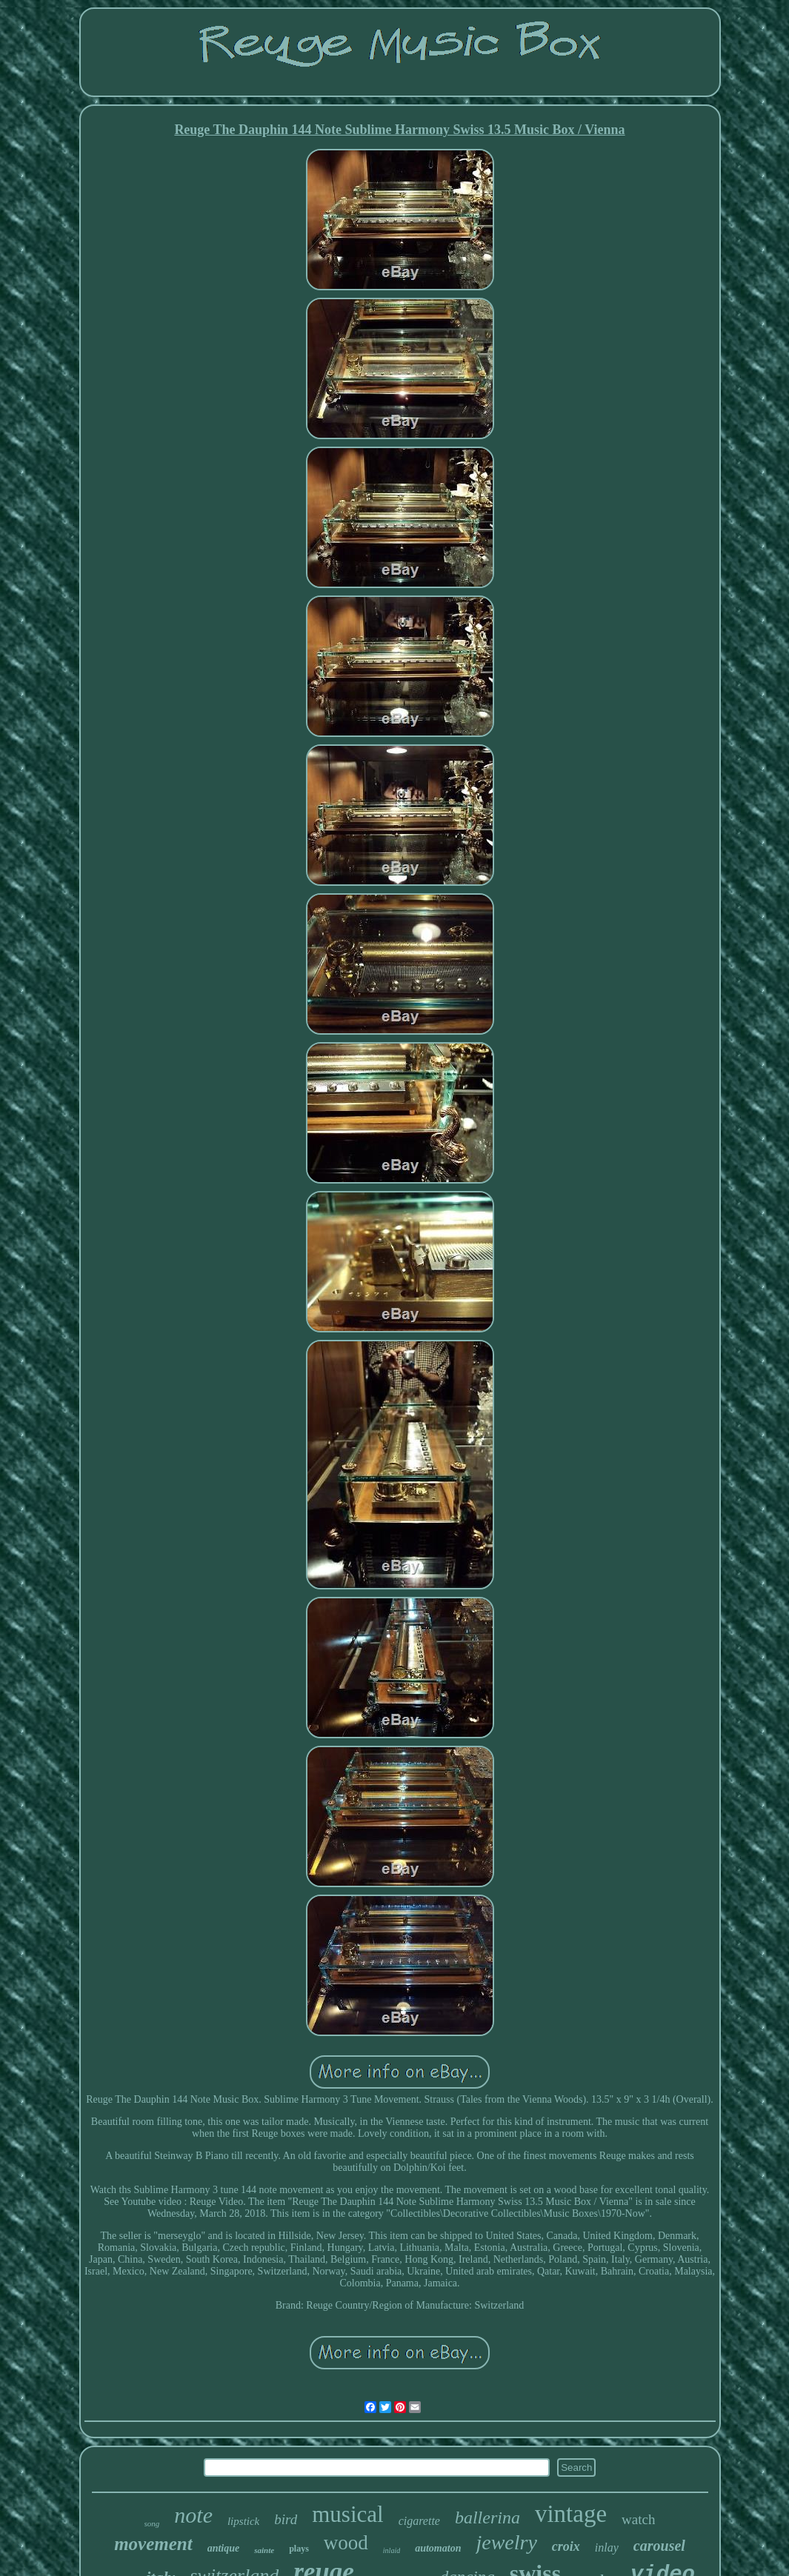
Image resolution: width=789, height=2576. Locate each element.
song (152, 2523)
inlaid (391, 2550)
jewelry (506, 2542)
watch (638, 2519)
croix (566, 2546)
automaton (438, 2548)
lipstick (243, 2521)
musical (347, 2514)
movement (153, 2544)
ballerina (487, 2517)
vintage (571, 2513)
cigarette (419, 2521)
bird (285, 2519)
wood (346, 2543)
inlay (607, 2547)
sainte (264, 2550)
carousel (659, 2545)
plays (299, 2548)
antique (223, 2548)
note (193, 2515)
